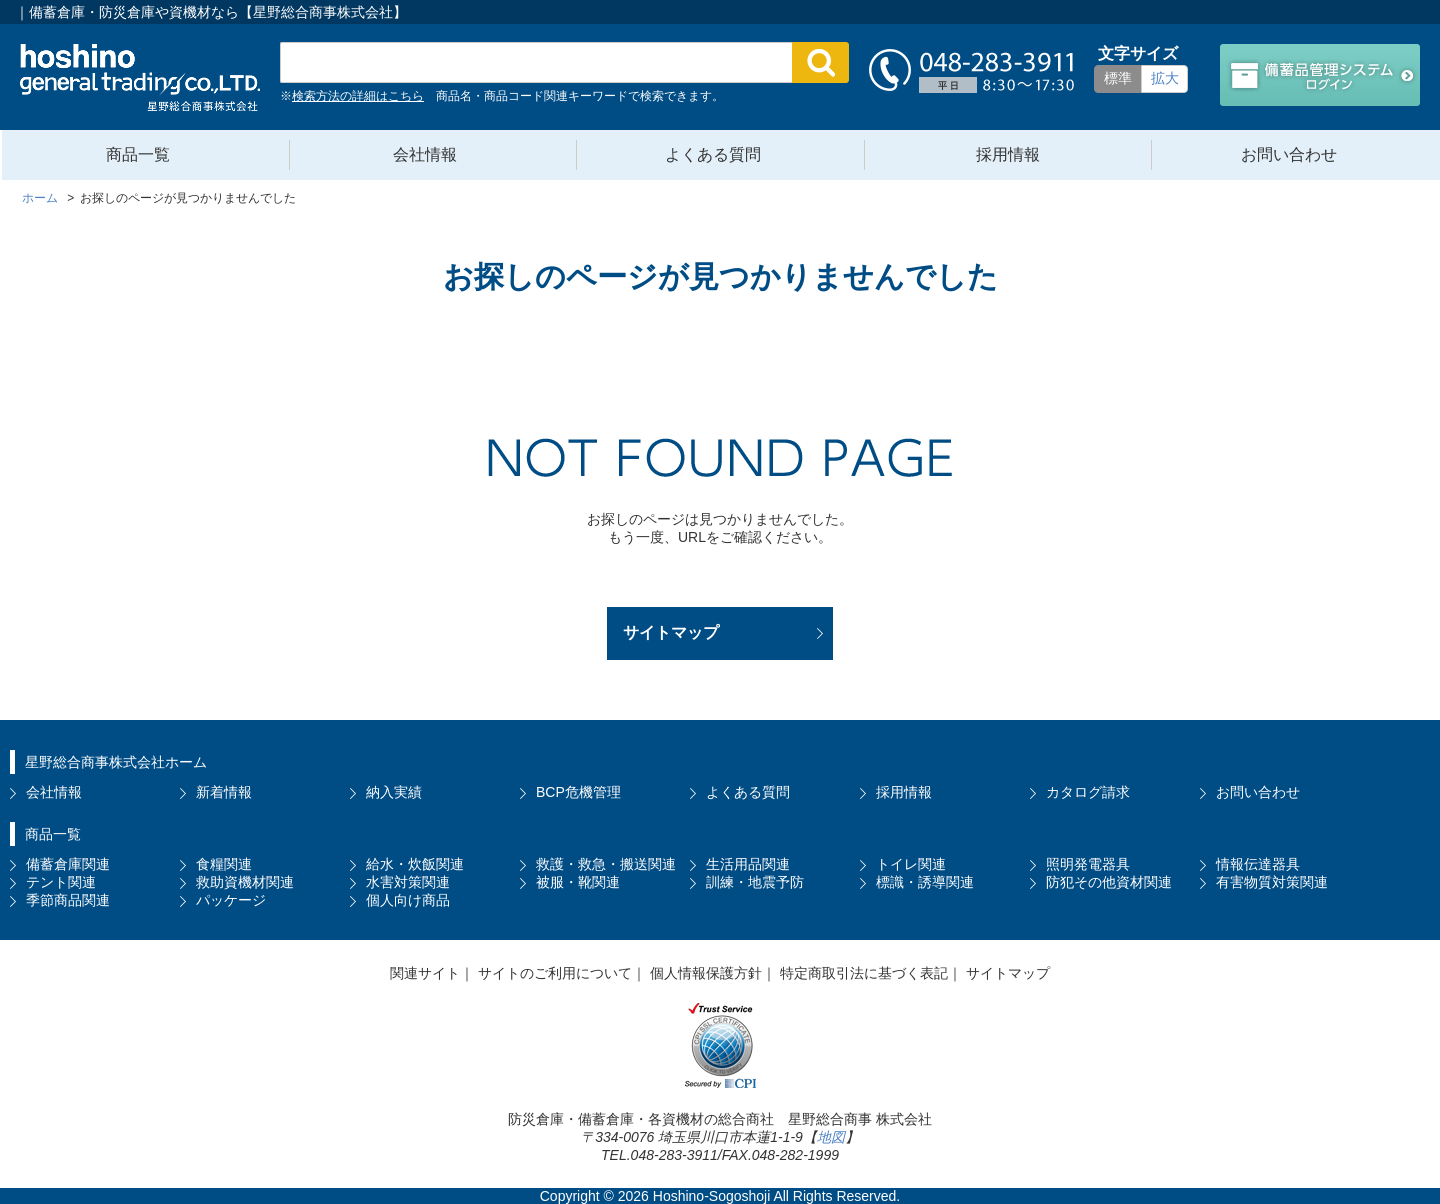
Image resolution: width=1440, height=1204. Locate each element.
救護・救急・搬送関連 (606, 864)
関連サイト (425, 973)
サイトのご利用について (555, 973)
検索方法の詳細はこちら (358, 96)
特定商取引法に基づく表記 (864, 973)
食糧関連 (224, 864)
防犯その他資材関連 (1109, 882)
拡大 (1165, 78)
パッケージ (231, 900)
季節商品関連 (68, 900)
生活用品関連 (748, 864)
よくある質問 (713, 154)
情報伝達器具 (1258, 864)
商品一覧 (138, 154)
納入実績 (394, 792)
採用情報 (1008, 154)
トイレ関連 (911, 864)
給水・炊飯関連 (415, 864)
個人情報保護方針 (706, 973)
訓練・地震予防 (755, 882)
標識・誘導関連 (925, 882)
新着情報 (224, 792)
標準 (1118, 78)
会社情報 (425, 154)
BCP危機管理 (578, 792)
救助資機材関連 (245, 882)
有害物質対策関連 (1272, 882)
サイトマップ (671, 632)
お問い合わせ (1289, 154)
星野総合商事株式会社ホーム (116, 762)
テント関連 (61, 882)
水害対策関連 (408, 882)
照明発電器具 (1088, 864)
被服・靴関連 (578, 882)
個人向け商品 (408, 900)
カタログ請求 (1088, 792)
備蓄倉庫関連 (68, 864)
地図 (831, 1137)
